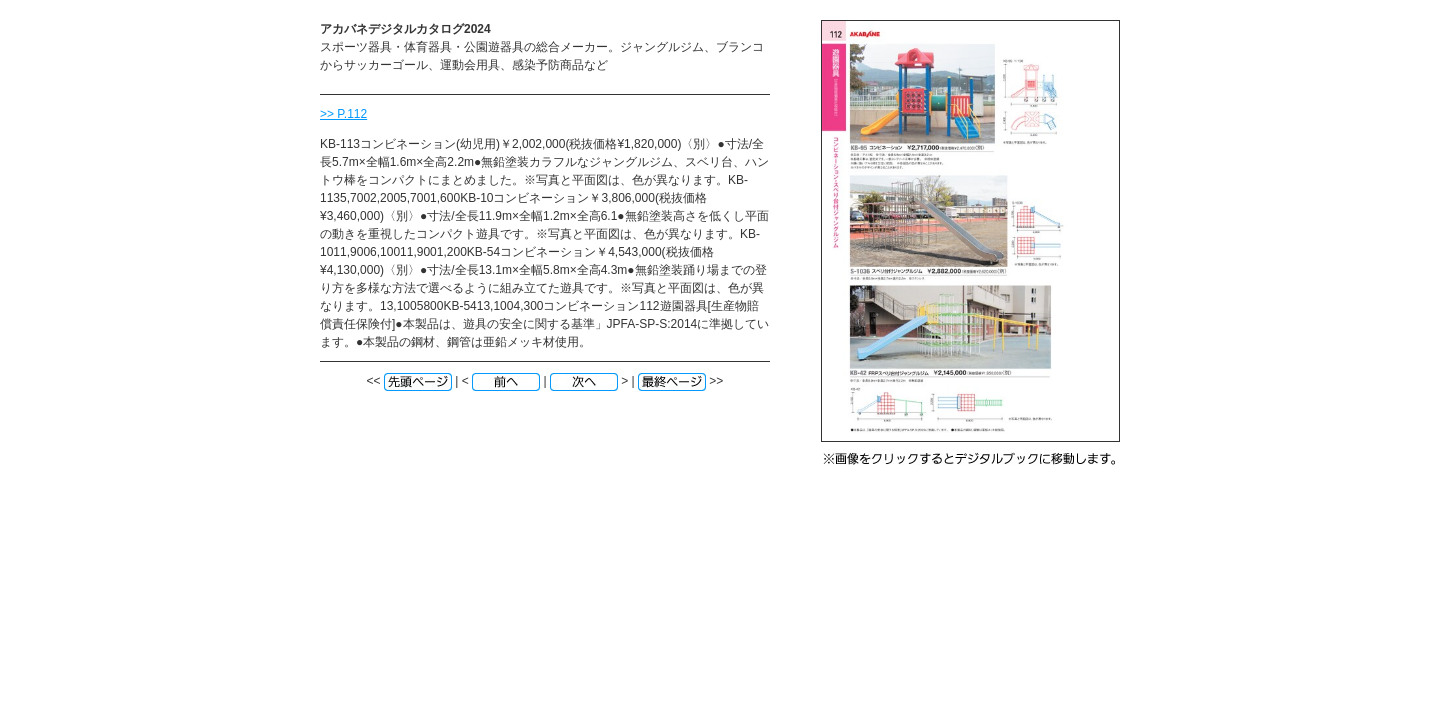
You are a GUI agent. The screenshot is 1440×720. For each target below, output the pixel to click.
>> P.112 (343, 114)
